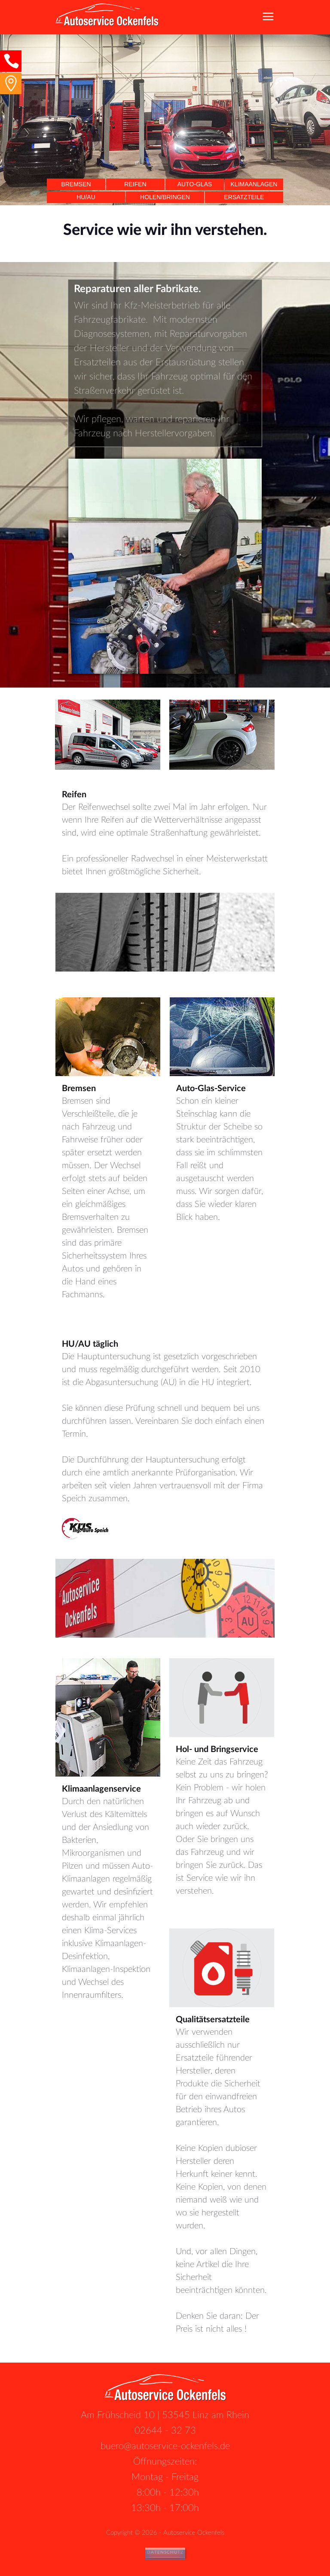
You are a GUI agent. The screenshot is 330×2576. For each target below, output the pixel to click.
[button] (10, 61)
